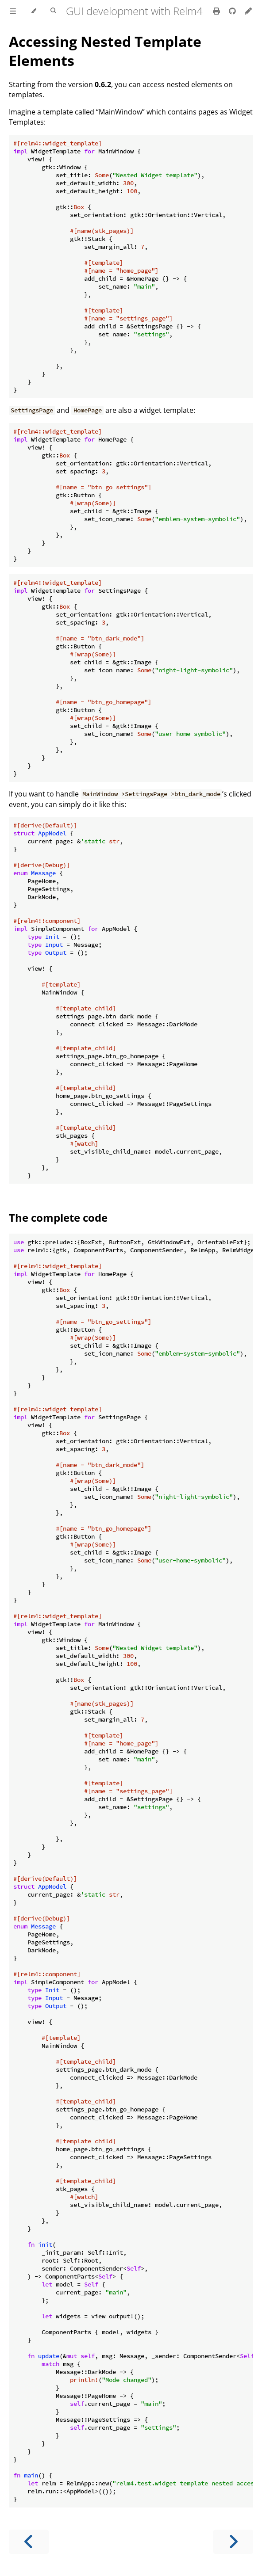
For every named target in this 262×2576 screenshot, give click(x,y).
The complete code (58, 1217)
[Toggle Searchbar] (53, 11)
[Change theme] (33, 11)
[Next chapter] (233, 2542)
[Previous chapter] (29, 2542)
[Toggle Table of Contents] (12, 11)
